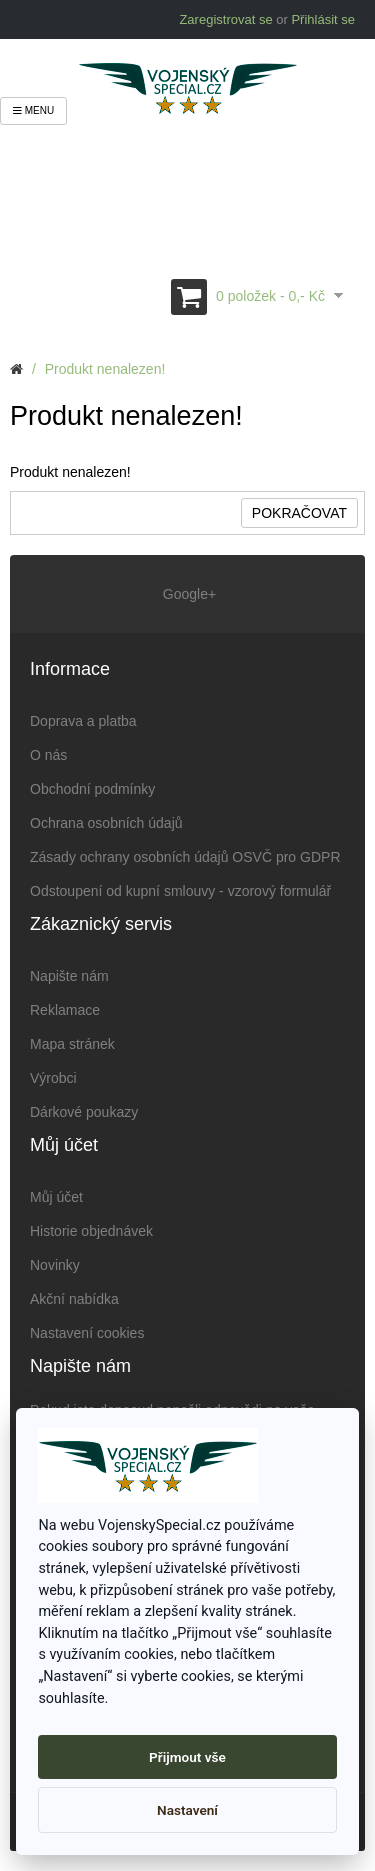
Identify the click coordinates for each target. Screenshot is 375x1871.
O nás (48, 755)
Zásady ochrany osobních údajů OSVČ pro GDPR (185, 857)
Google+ (187, 594)
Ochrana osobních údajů (106, 823)
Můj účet (56, 1197)
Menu (33, 110)
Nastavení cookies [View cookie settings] (87, 1333)
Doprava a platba (83, 721)
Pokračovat (299, 513)
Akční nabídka (74, 1299)
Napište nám (69, 976)
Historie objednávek (91, 1231)
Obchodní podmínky (92, 789)
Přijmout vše (187, 1757)
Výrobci (53, 1078)
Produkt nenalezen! (105, 369)
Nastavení (187, 1810)
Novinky (55, 1265)
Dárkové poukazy (84, 1112)
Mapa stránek (72, 1044)
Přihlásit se (323, 19)
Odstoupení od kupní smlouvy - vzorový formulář (180, 891)
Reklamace (65, 1010)
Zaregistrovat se (225, 19)
